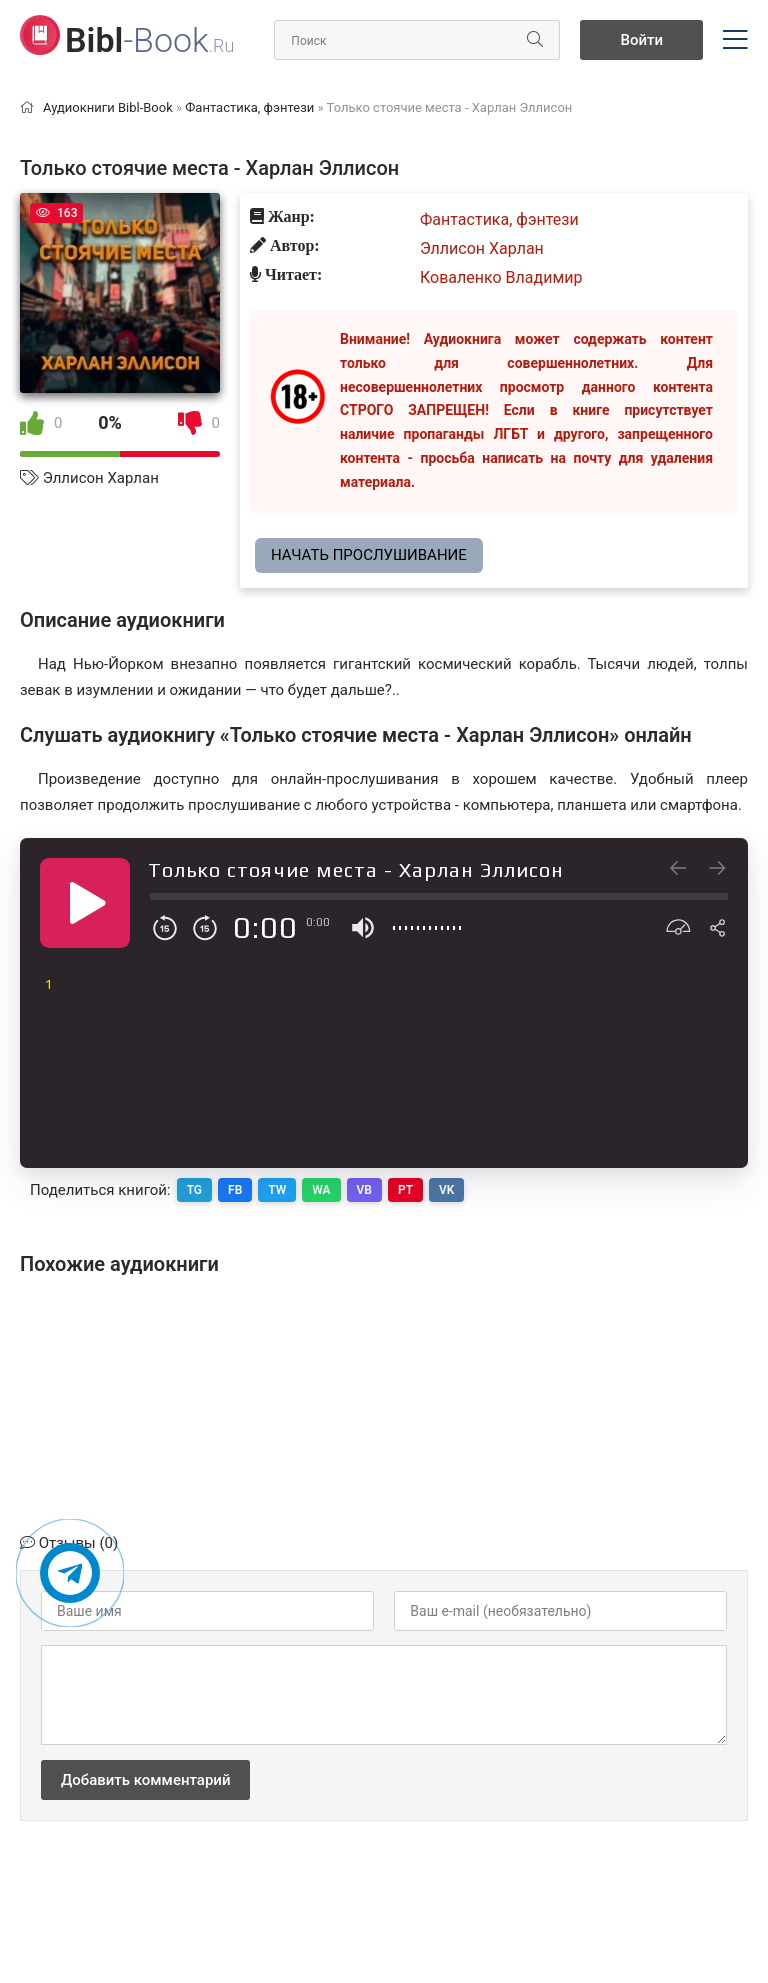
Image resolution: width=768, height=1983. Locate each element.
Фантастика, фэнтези (499, 219)
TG (194, 1190)
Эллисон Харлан (101, 478)
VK (446, 1190)
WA (321, 1190)
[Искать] (535, 40)
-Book (149, 40)
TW (277, 1190)
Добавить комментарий (145, 1780)
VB (364, 1190)
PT (405, 1190)
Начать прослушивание (369, 555)
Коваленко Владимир (501, 277)
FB (235, 1190)
